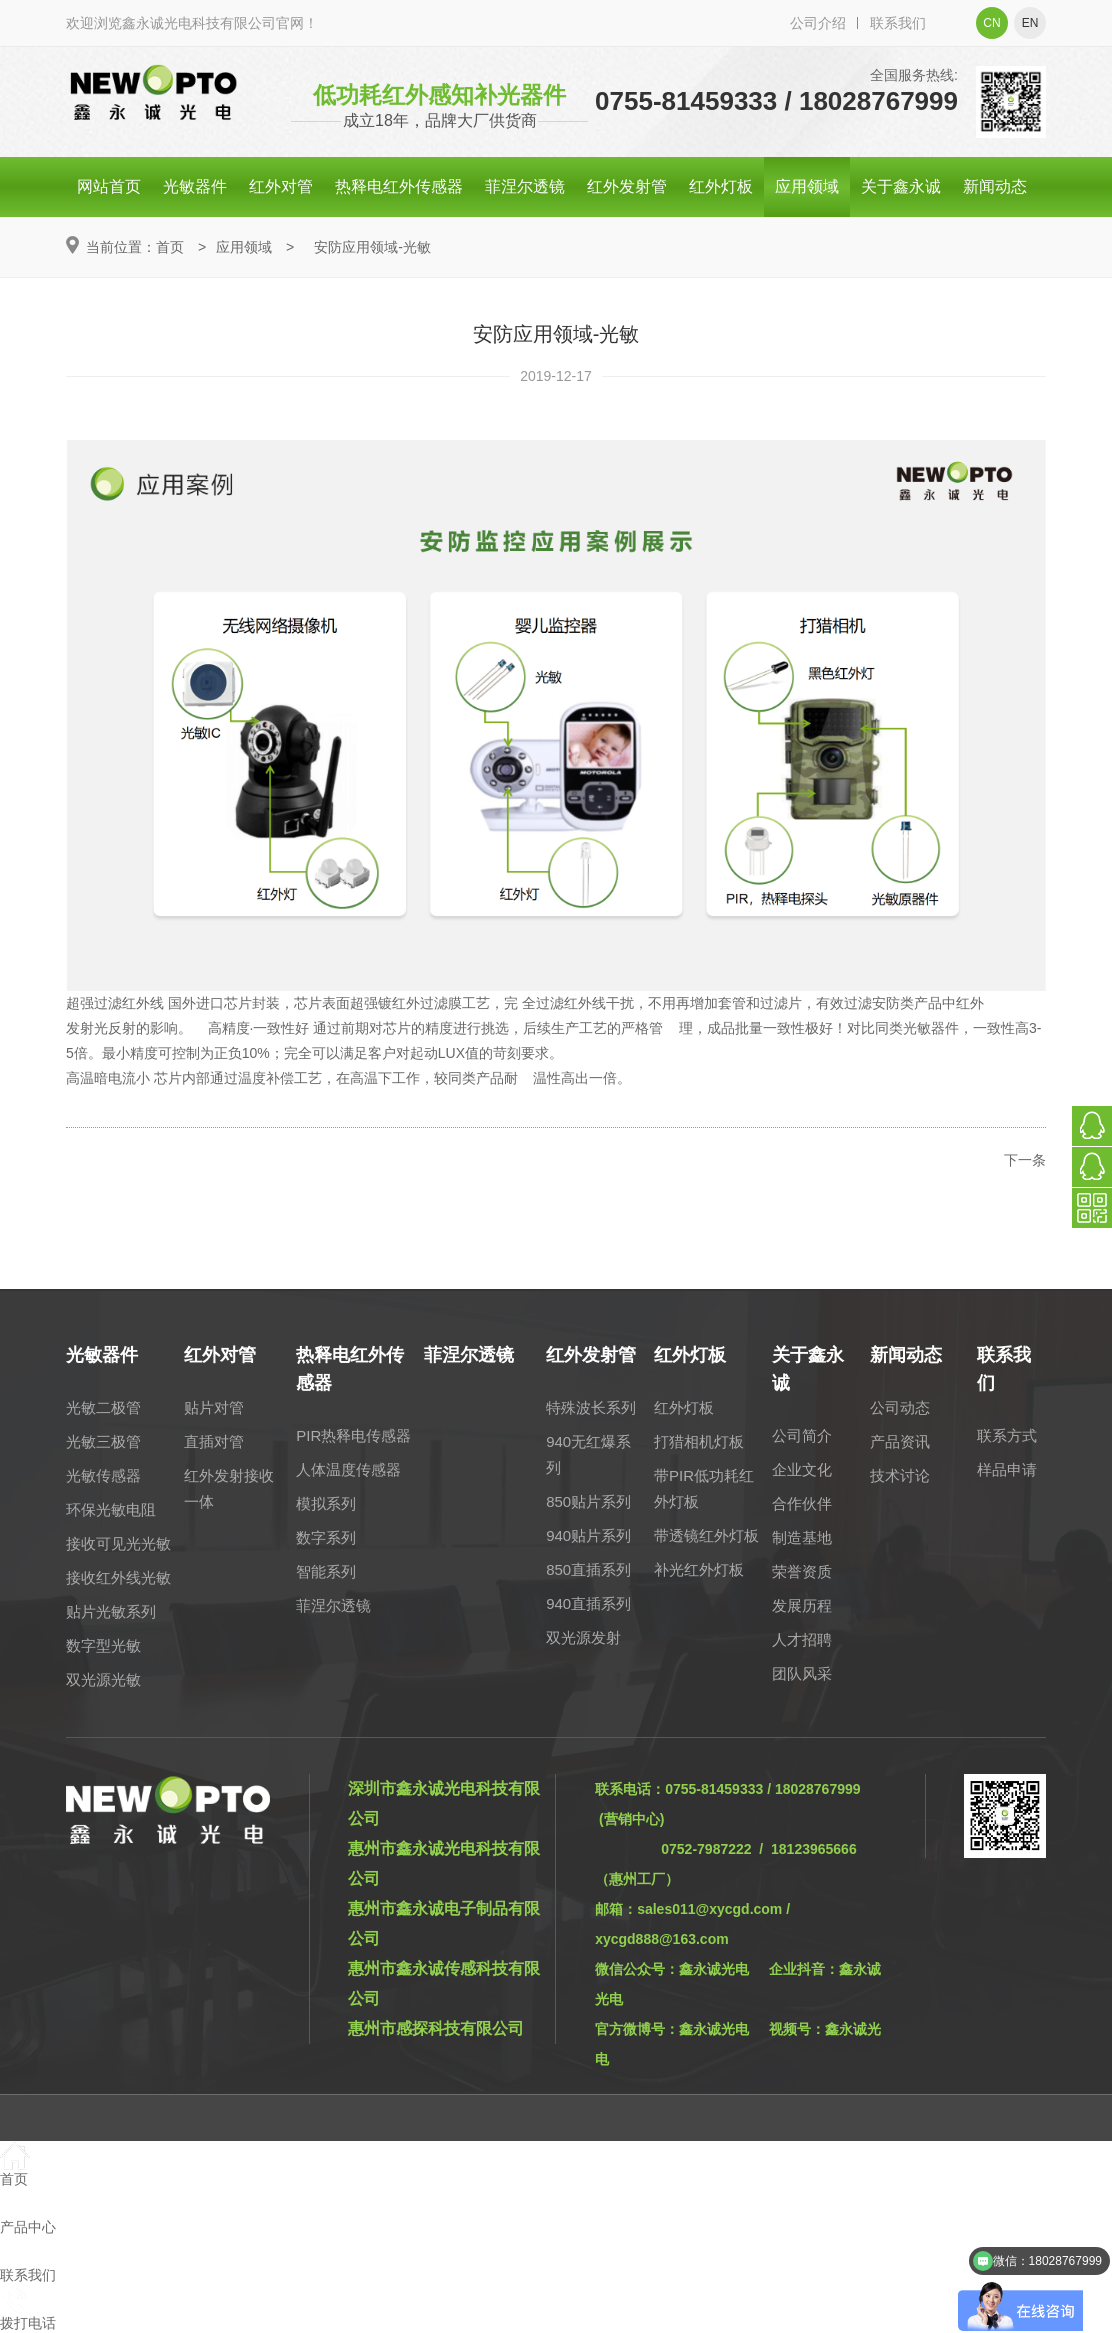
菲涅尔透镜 (525, 186)
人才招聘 (802, 1639)
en (1030, 23)
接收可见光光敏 (118, 1543)
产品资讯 (900, 1441)
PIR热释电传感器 (353, 1435)
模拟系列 (326, 1503)
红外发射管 (627, 186)
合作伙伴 (802, 1503)
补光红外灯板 (699, 1569)
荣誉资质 (802, 1571)
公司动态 (900, 1407)
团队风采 (802, 1673)
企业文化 (802, 1469)
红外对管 (281, 186)
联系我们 (898, 23)
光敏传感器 (103, 1475)
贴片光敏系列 (111, 1611)
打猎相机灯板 (699, 1441)
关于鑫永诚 (901, 186)
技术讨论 (900, 1475)
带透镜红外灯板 (706, 1535)
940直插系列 (588, 1603)
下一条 (1025, 1160)
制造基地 (802, 1537)
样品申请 (1007, 1469)
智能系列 (326, 1571)
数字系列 (326, 1537)
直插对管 (214, 1441)
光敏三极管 (103, 1441)
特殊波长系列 (591, 1407)
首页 (170, 247)
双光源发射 (583, 1637)
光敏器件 (195, 186)
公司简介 (802, 1435)
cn (991, 23)
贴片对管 (214, 1407)
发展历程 (802, 1605)
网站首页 (109, 186)
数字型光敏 (103, 1645)
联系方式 (1007, 1435)
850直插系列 (588, 1569)
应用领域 (807, 186)
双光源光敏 (103, 1679)
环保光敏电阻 (111, 1509)
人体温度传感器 (348, 1469)
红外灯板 (721, 186)
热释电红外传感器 (399, 186)
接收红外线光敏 (118, 1577)
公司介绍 (818, 23)
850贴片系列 (588, 1501)
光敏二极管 (103, 1407)
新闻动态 (995, 186)
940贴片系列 (588, 1535)
